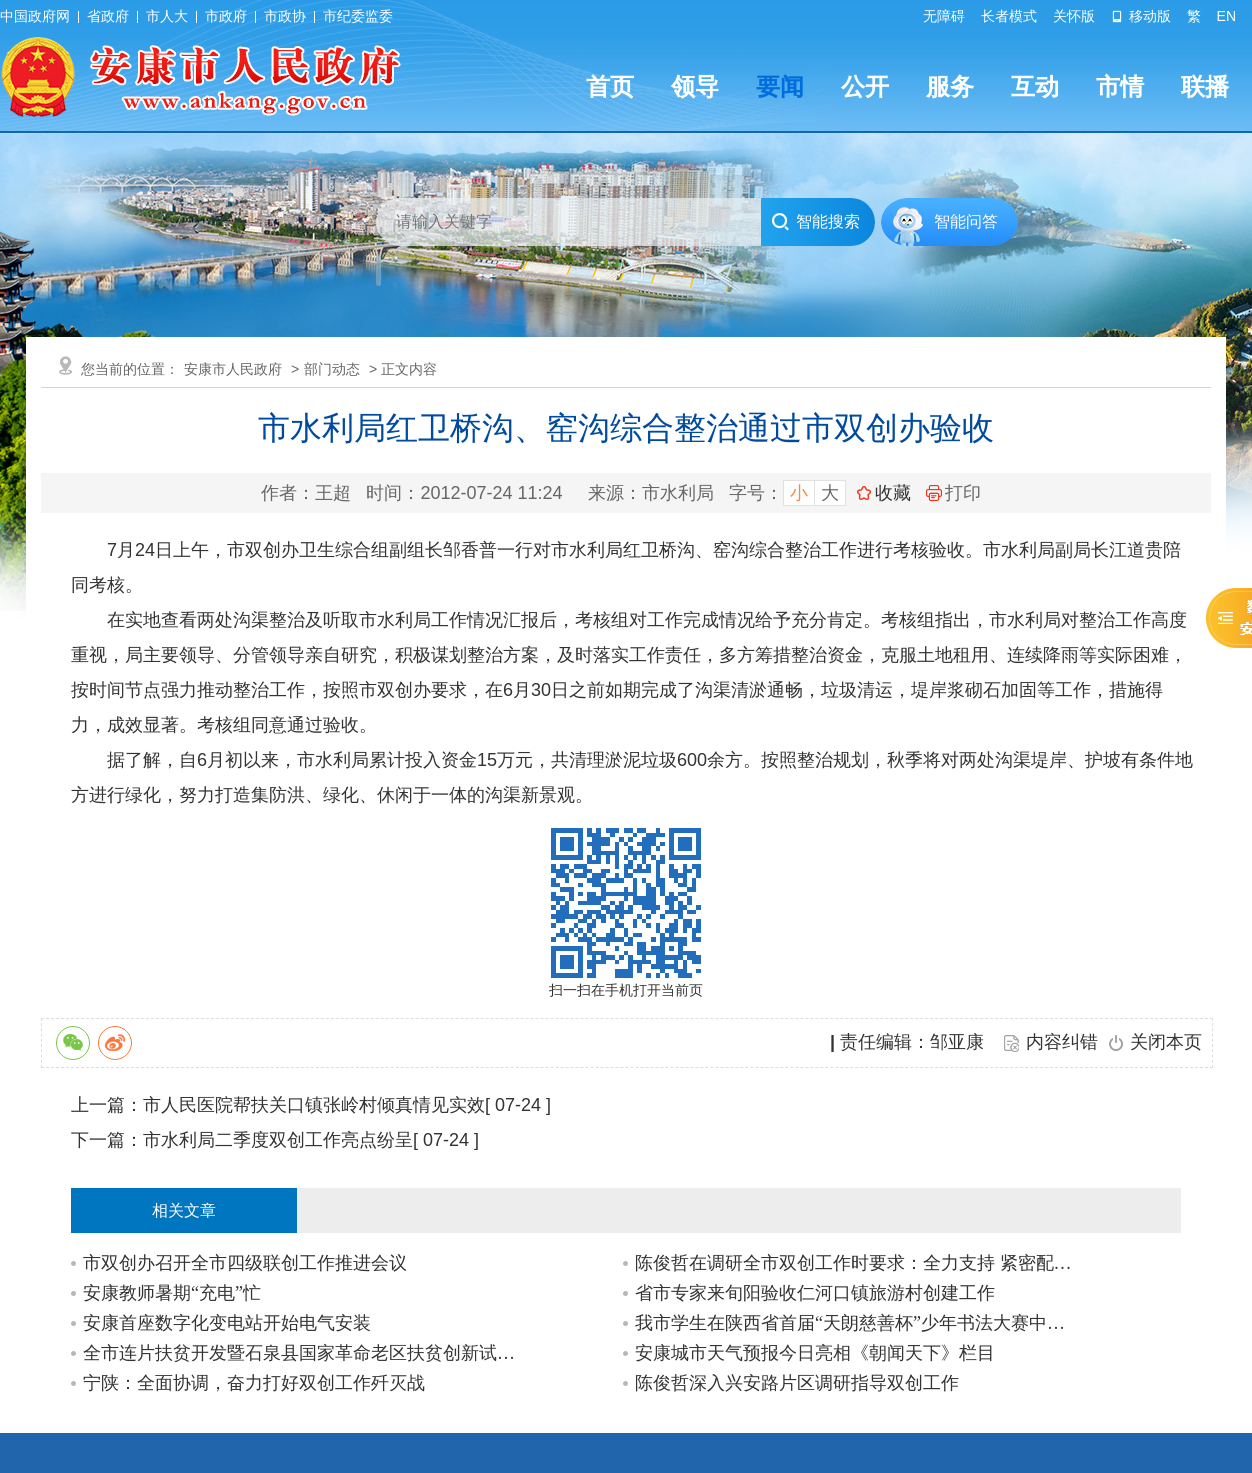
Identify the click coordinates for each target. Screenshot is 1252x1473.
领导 (695, 86)
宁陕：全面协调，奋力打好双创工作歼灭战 (254, 1383)
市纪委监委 (358, 16)
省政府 (108, 16)
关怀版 (1074, 16)
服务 (950, 86)
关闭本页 (1166, 1042)
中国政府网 (35, 16)
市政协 (285, 16)
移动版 (1141, 16)
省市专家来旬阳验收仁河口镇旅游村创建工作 (815, 1293)
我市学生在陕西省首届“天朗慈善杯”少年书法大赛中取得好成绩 (856, 1323)
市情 (1120, 86)
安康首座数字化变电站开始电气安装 (227, 1323)
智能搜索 (815, 222)
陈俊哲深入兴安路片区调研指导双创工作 (797, 1383)
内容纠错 (1062, 1042)
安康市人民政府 (233, 369)
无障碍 (944, 16)
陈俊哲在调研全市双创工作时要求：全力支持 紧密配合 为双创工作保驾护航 (856, 1263)
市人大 (167, 16)
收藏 (893, 493)
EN (1226, 16)
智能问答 (966, 221)
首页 (610, 86)
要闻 (780, 86)
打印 (953, 493)
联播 (1205, 86)
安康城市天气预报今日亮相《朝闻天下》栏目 (815, 1353)
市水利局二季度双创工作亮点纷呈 (278, 1140)
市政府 (226, 16)
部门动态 (332, 369)
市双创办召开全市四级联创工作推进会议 (245, 1263)
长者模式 (1009, 16)
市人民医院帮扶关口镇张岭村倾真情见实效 (314, 1105)
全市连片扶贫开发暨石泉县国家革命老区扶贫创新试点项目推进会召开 (304, 1353)
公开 (865, 86)
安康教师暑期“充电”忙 (172, 1293)
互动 (1035, 86)
